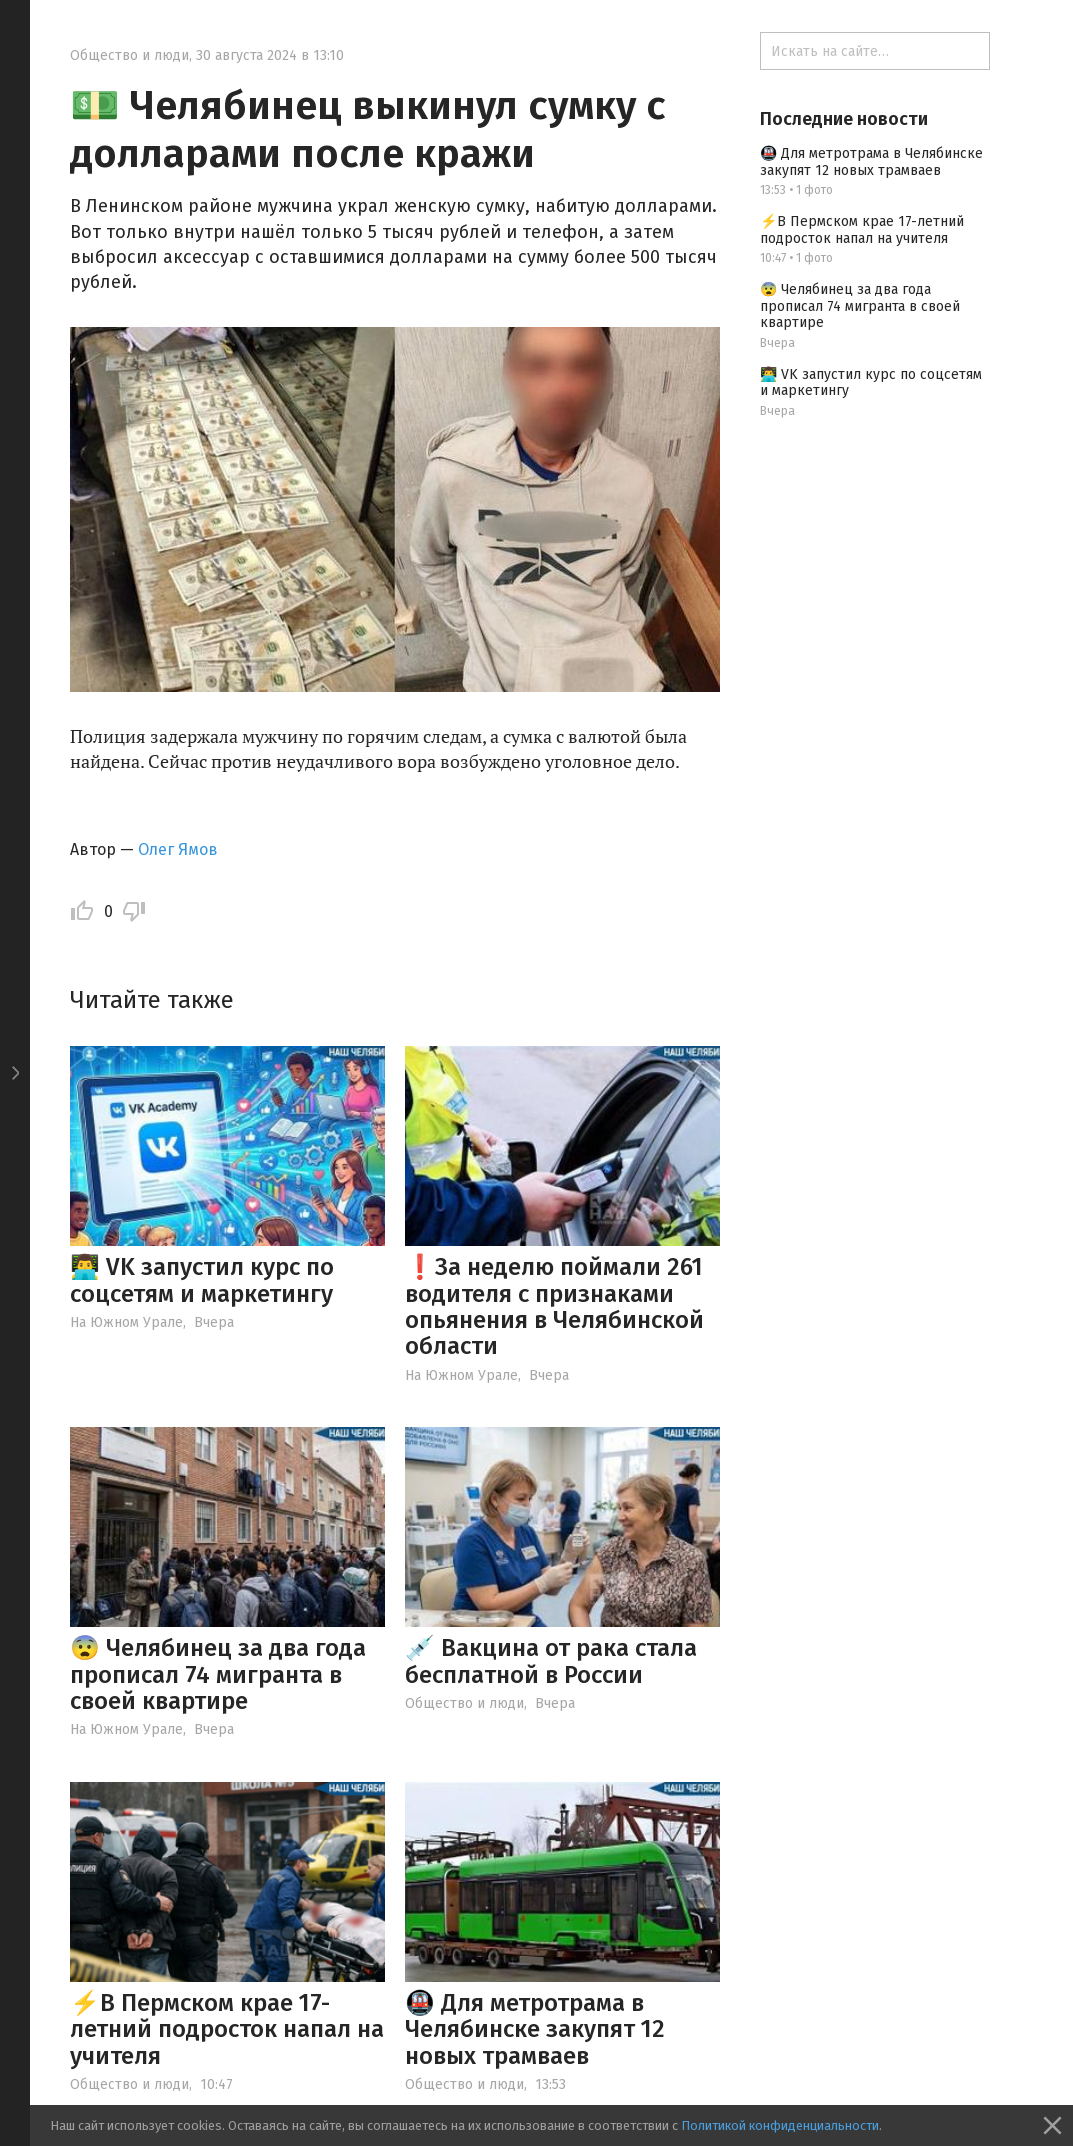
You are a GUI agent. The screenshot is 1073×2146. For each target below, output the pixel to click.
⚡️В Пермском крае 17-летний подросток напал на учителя (227, 2029)
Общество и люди (129, 55)
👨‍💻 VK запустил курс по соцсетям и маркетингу (202, 1280)
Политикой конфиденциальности (780, 2125)
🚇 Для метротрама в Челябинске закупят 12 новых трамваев (535, 2029)
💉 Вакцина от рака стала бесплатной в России (551, 1661)
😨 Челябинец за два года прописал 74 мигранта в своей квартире (218, 1674)
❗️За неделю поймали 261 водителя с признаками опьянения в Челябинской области (554, 1306)
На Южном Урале (126, 1322)
